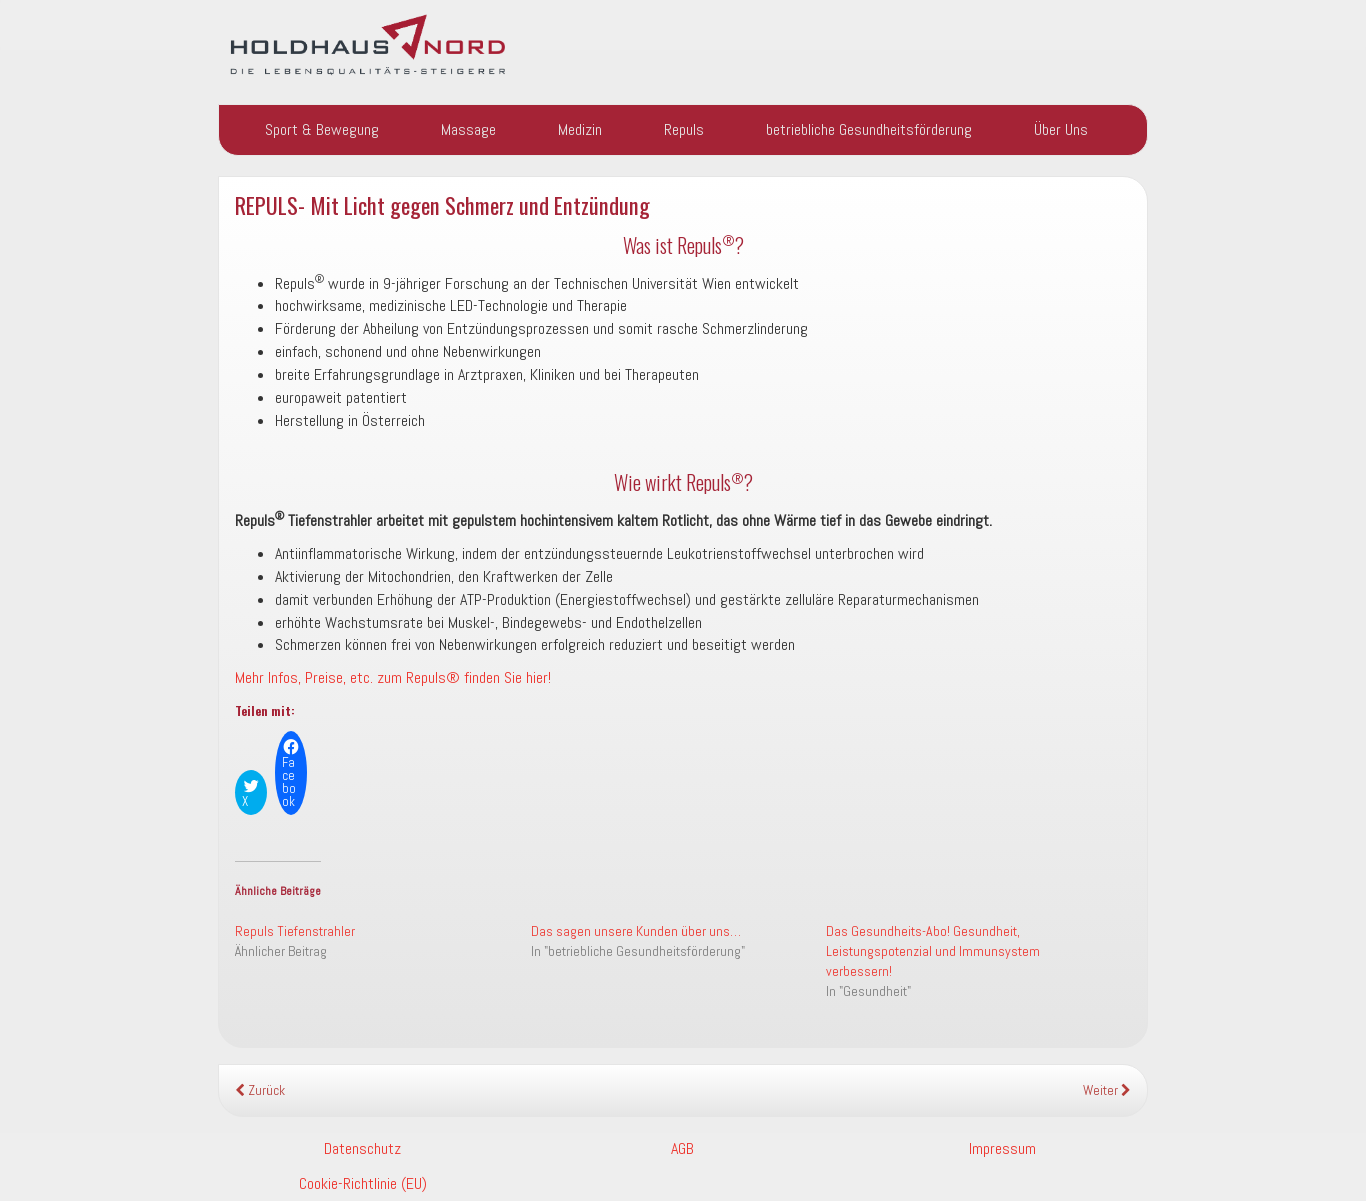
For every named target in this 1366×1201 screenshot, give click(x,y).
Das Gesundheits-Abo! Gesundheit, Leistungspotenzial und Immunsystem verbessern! (933, 951)
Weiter (1107, 1090)
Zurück (260, 1090)
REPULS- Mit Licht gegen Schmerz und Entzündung (442, 204)
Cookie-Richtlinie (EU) (363, 1183)
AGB (682, 1148)
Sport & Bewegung (322, 129)
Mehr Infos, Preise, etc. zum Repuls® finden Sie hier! (393, 677)
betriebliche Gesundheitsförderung (869, 129)
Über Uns (1061, 129)
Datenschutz (362, 1148)
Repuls (684, 129)
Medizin (580, 129)
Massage (468, 129)
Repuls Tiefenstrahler (295, 931)
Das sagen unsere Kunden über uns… (636, 931)
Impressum (1002, 1148)
